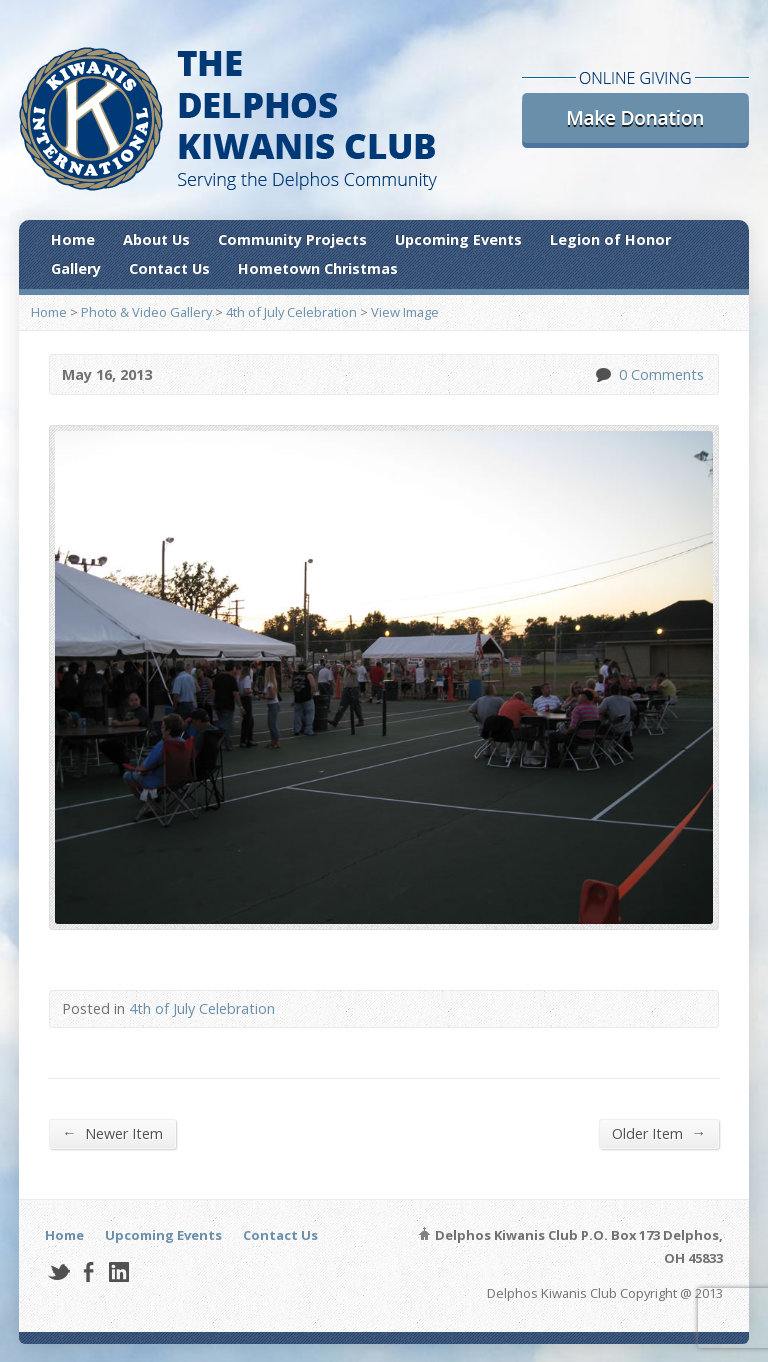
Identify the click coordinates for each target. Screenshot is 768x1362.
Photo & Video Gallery (146, 312)
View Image (405, 312)
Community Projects (292, 239)
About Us (156, 239)
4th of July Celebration (291, 312)
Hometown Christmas (318, 268)
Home (73, 239)
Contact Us (169, 268)
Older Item (658, 1133)
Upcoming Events (458, 239)
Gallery (76, 268)
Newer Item (112, 1133)
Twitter (58, 1271)
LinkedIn (118, 1271)
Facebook (88, 1271)
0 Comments (602, 374)
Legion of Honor (610, 239)
